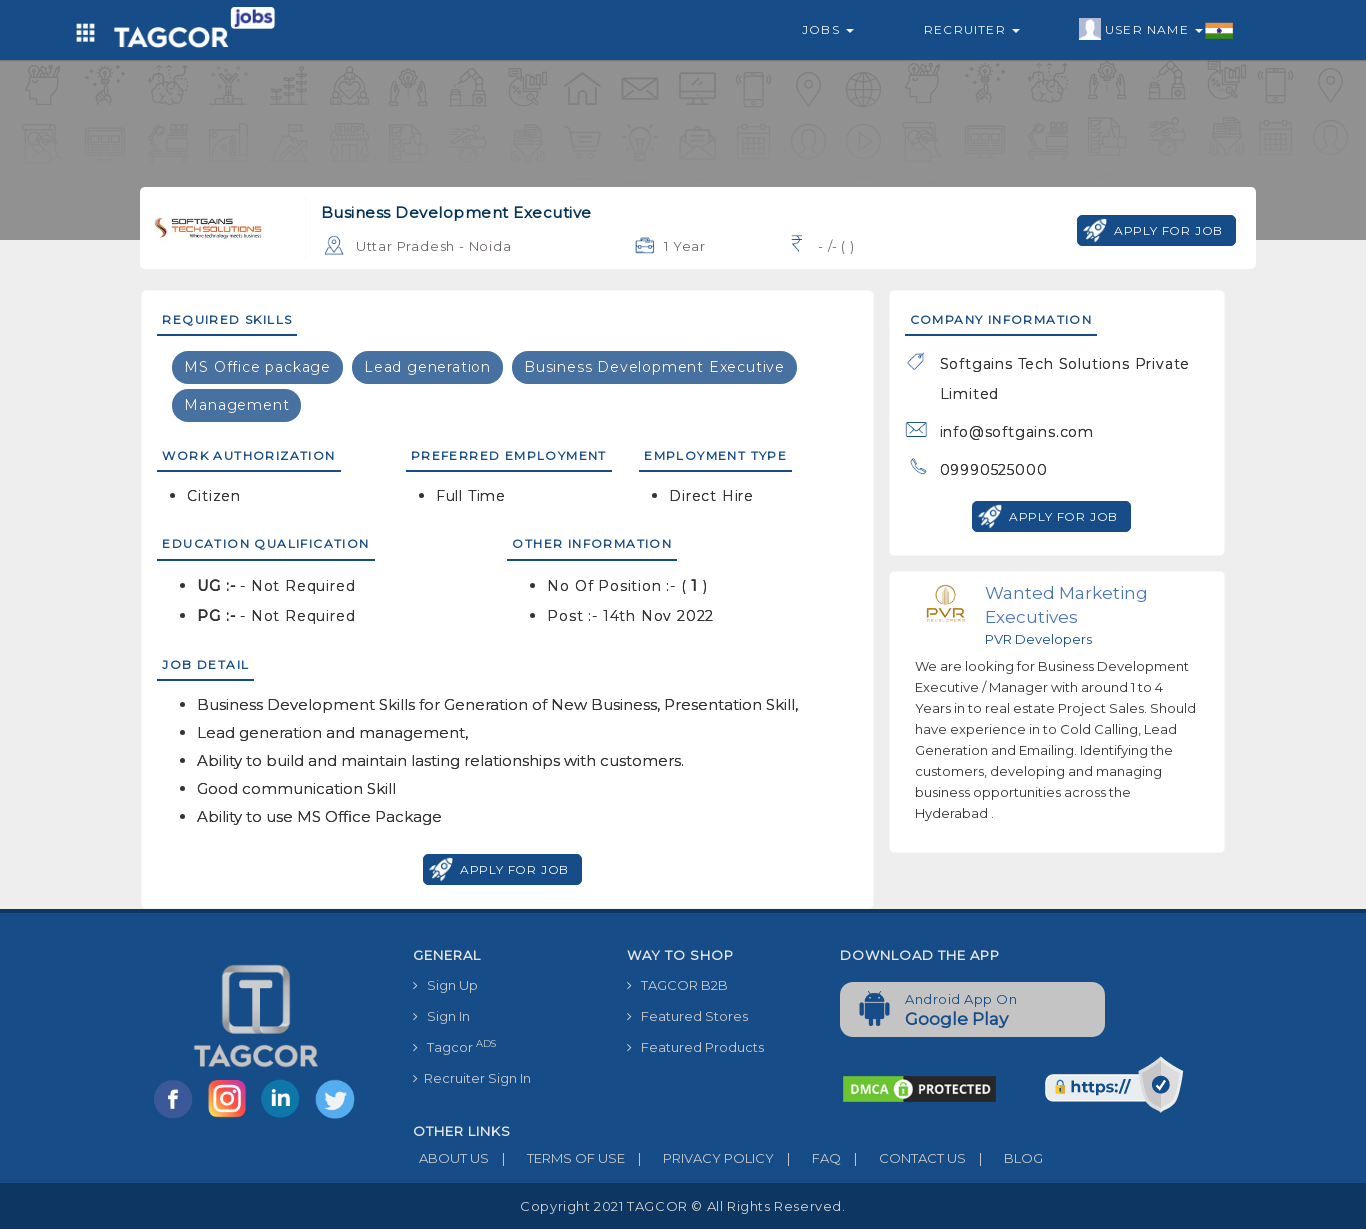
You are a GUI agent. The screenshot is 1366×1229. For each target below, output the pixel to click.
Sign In (441, 1016)
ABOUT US (451, 1158)
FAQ (807, 1158)
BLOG (1004, 1158)
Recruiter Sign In (472, 1078)
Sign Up (445, 985)
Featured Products (695, 1047)
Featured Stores (687, 1016)
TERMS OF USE (557, 1158)
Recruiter (972, 29)
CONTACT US (903, 1158)
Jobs (828, 29)
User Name (1156, 30)
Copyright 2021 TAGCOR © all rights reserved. (682, 1206)
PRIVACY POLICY (699, 1158)
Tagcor (454, 1046)
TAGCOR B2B (677, 985)
